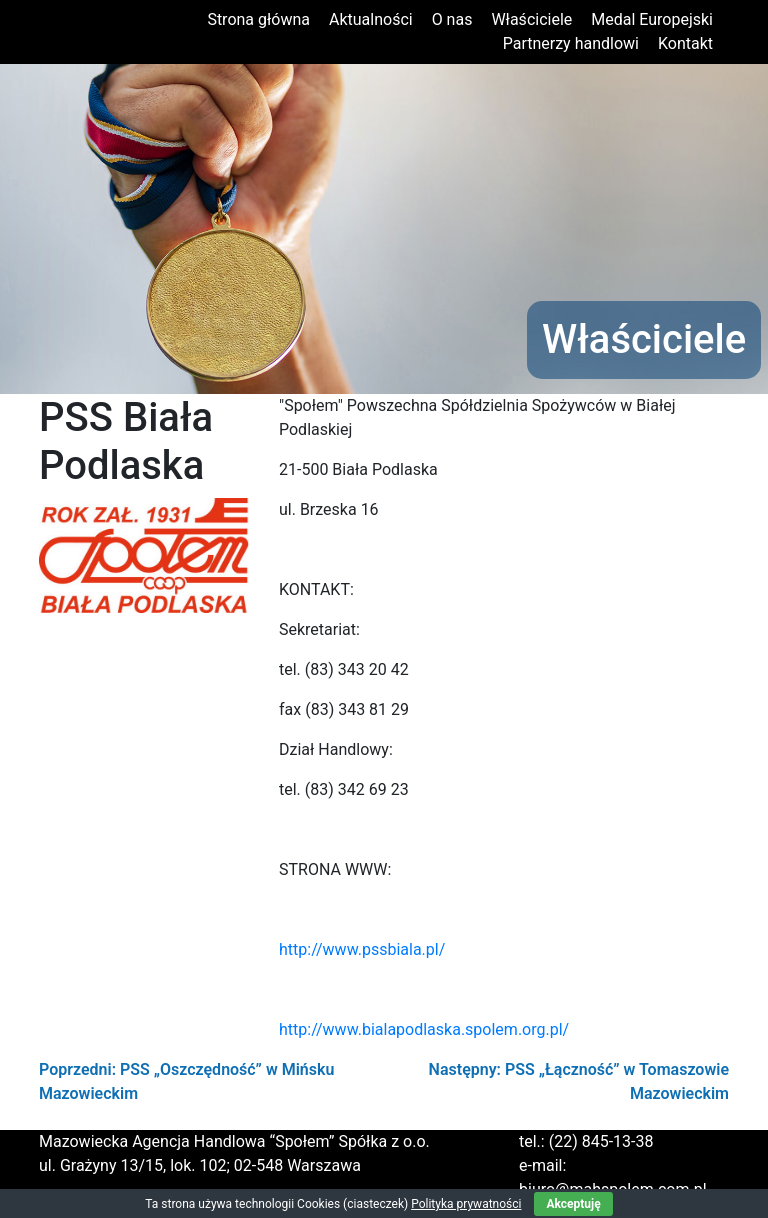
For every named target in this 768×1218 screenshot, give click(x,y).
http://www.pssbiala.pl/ (362, 949)
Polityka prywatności (466, 1204)
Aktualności (371, 19)
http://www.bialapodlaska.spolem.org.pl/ (424, 1029)
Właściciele (531, 19)
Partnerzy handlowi (571, 43)
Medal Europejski (652, 19)
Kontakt (685, 43)
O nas (452, 19)
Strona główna (258, 19)
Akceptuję (573, 1204)
